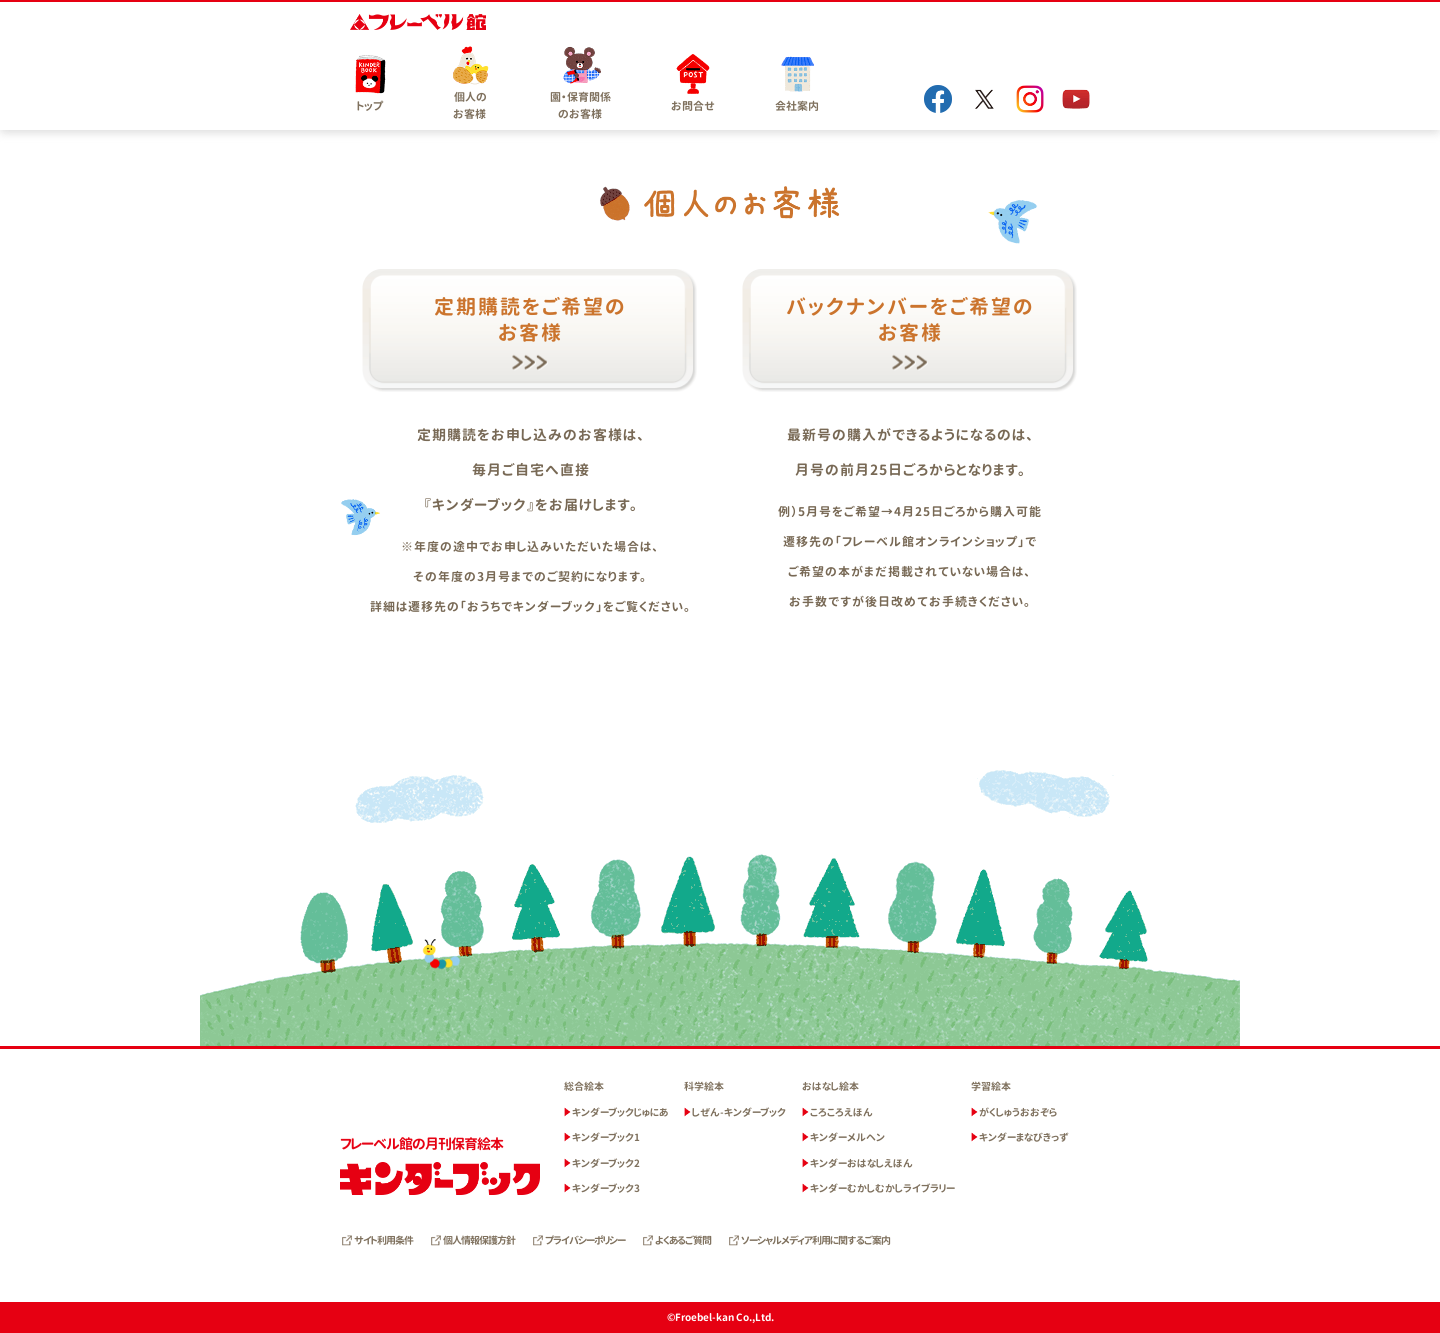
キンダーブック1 (606, 1137)
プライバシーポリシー (585, 1240)
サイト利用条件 (383, 1240)
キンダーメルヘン (847, 1137)
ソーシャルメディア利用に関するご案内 (815, 1240)
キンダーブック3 (606, 1188)
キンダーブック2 (606, 1163)
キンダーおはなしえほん (861, 1163)
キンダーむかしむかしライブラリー (882, 1188)
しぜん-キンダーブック (739, 1112)
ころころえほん (841, 1112)
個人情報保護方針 (479, 1240)
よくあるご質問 (683, 1240)
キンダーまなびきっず (1024, 1137)
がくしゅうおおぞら (1018, 1112)
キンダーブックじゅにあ (620, 1112)
